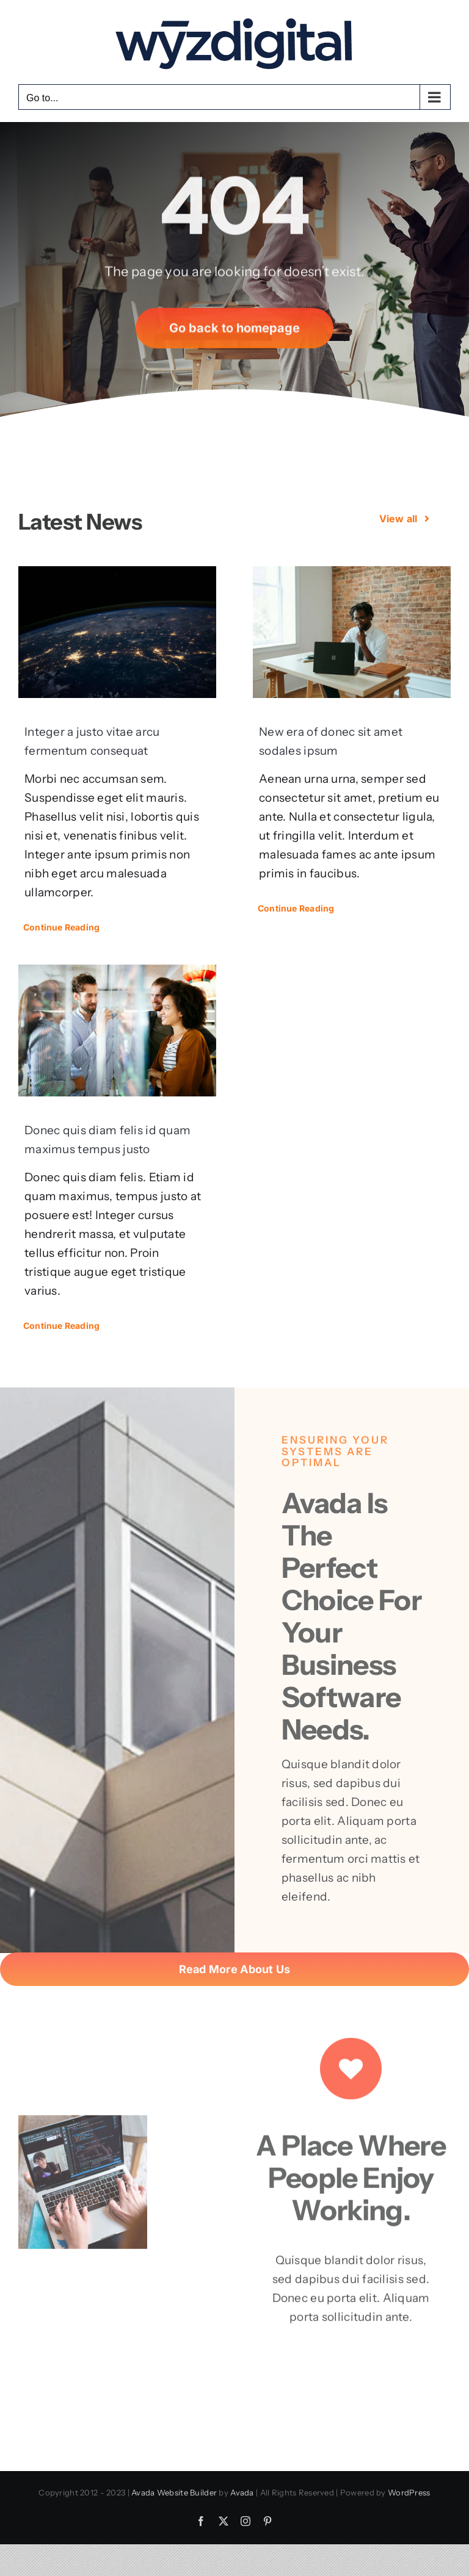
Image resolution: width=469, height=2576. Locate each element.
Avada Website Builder (174, 2492)
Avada (241, 2492)
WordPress (409, 2492)
